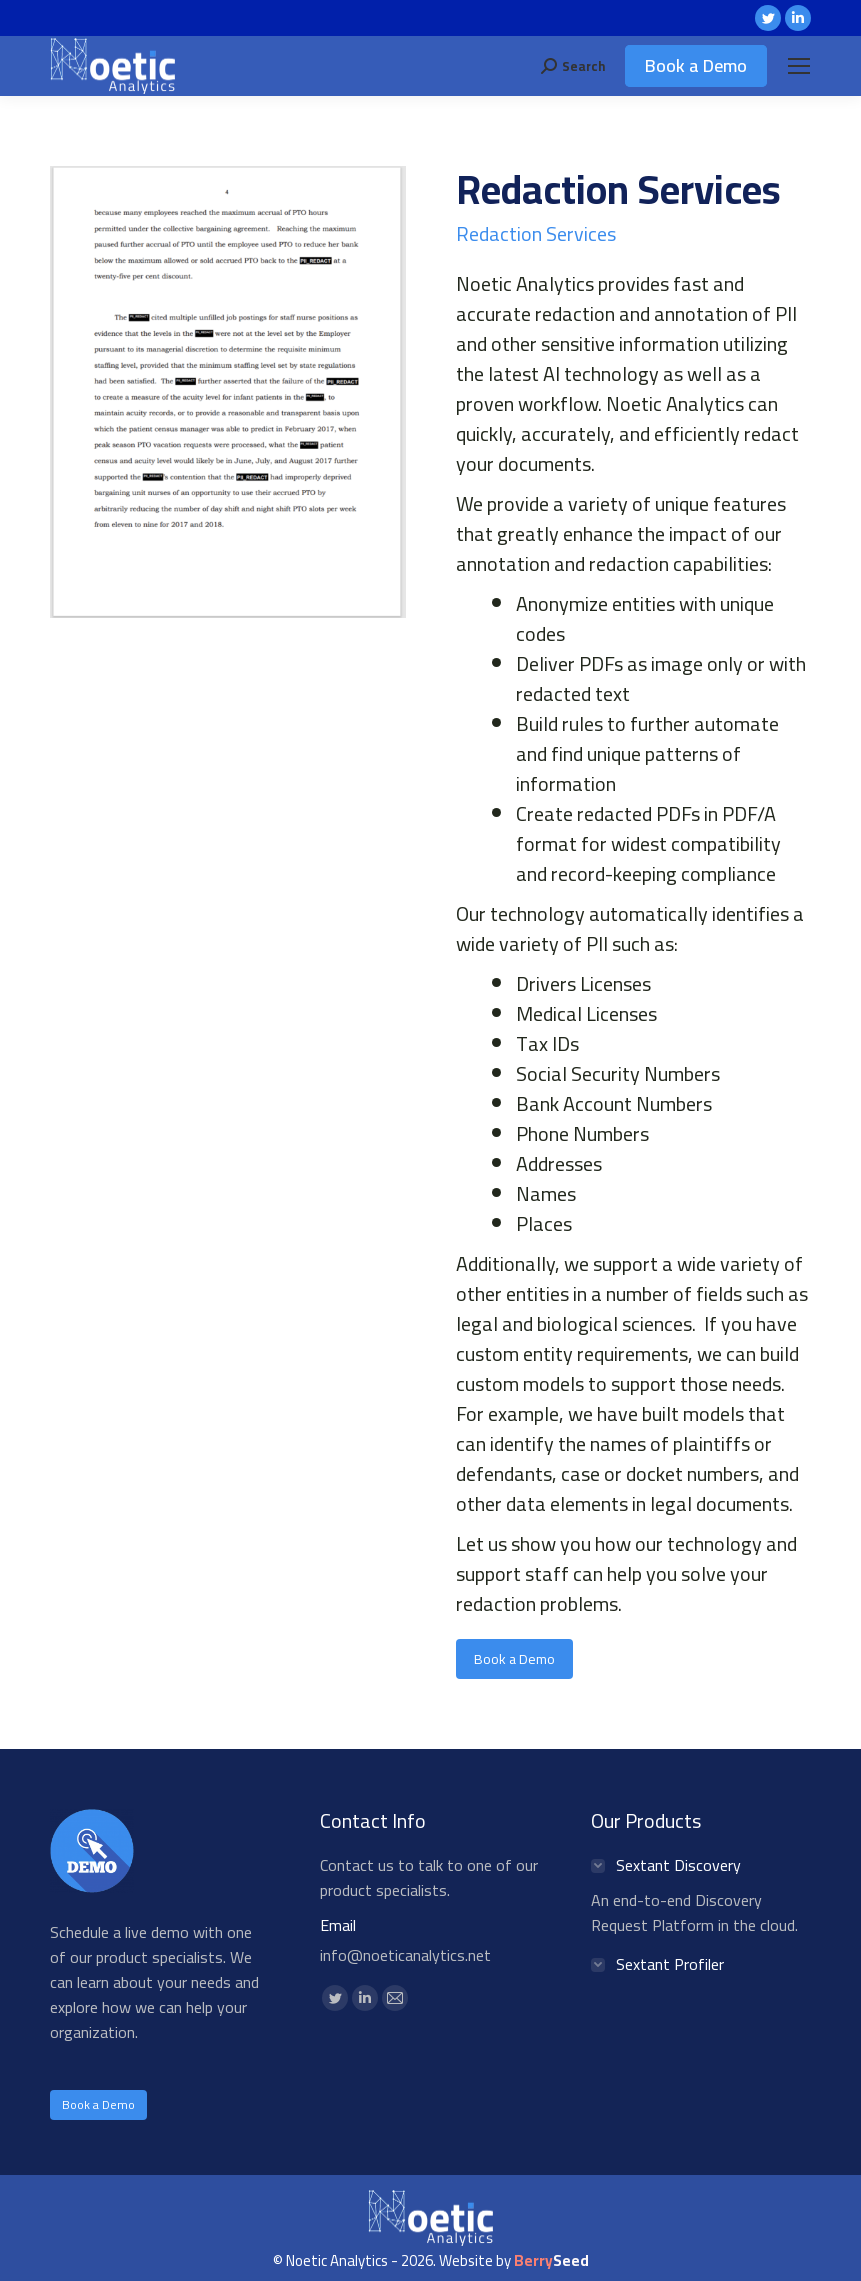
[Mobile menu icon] (799, 66)
